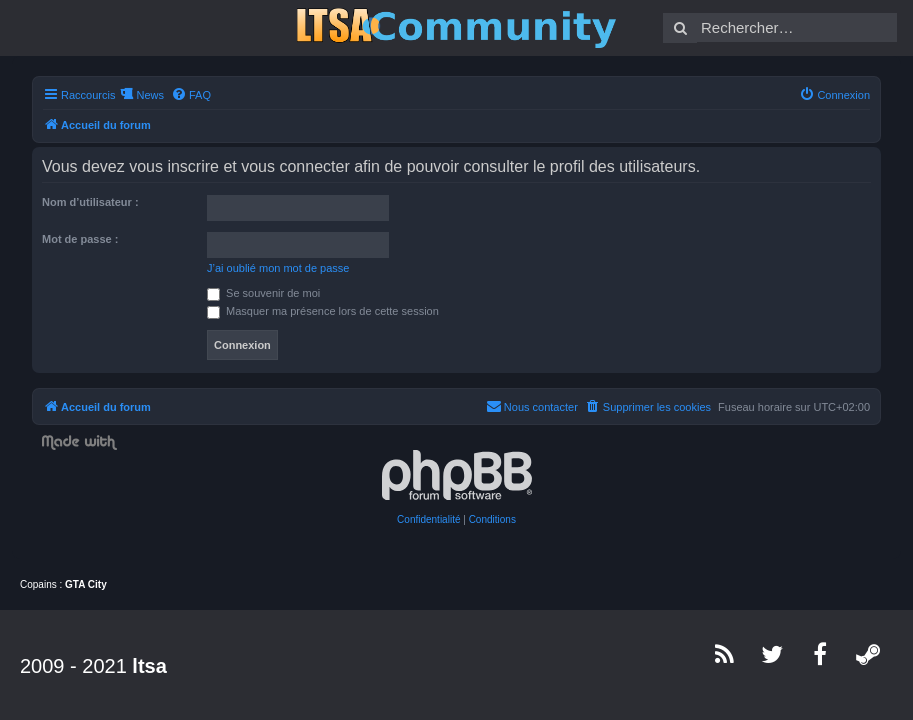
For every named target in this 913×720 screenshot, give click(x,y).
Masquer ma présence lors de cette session (323, 311)
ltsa (149, 666)
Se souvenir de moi (263, 293)
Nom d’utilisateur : (90, 202)
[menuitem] (191, 95)
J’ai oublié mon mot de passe (278, 268)
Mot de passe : (80, 239)
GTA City (86, 584)
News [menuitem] (150, 95)
